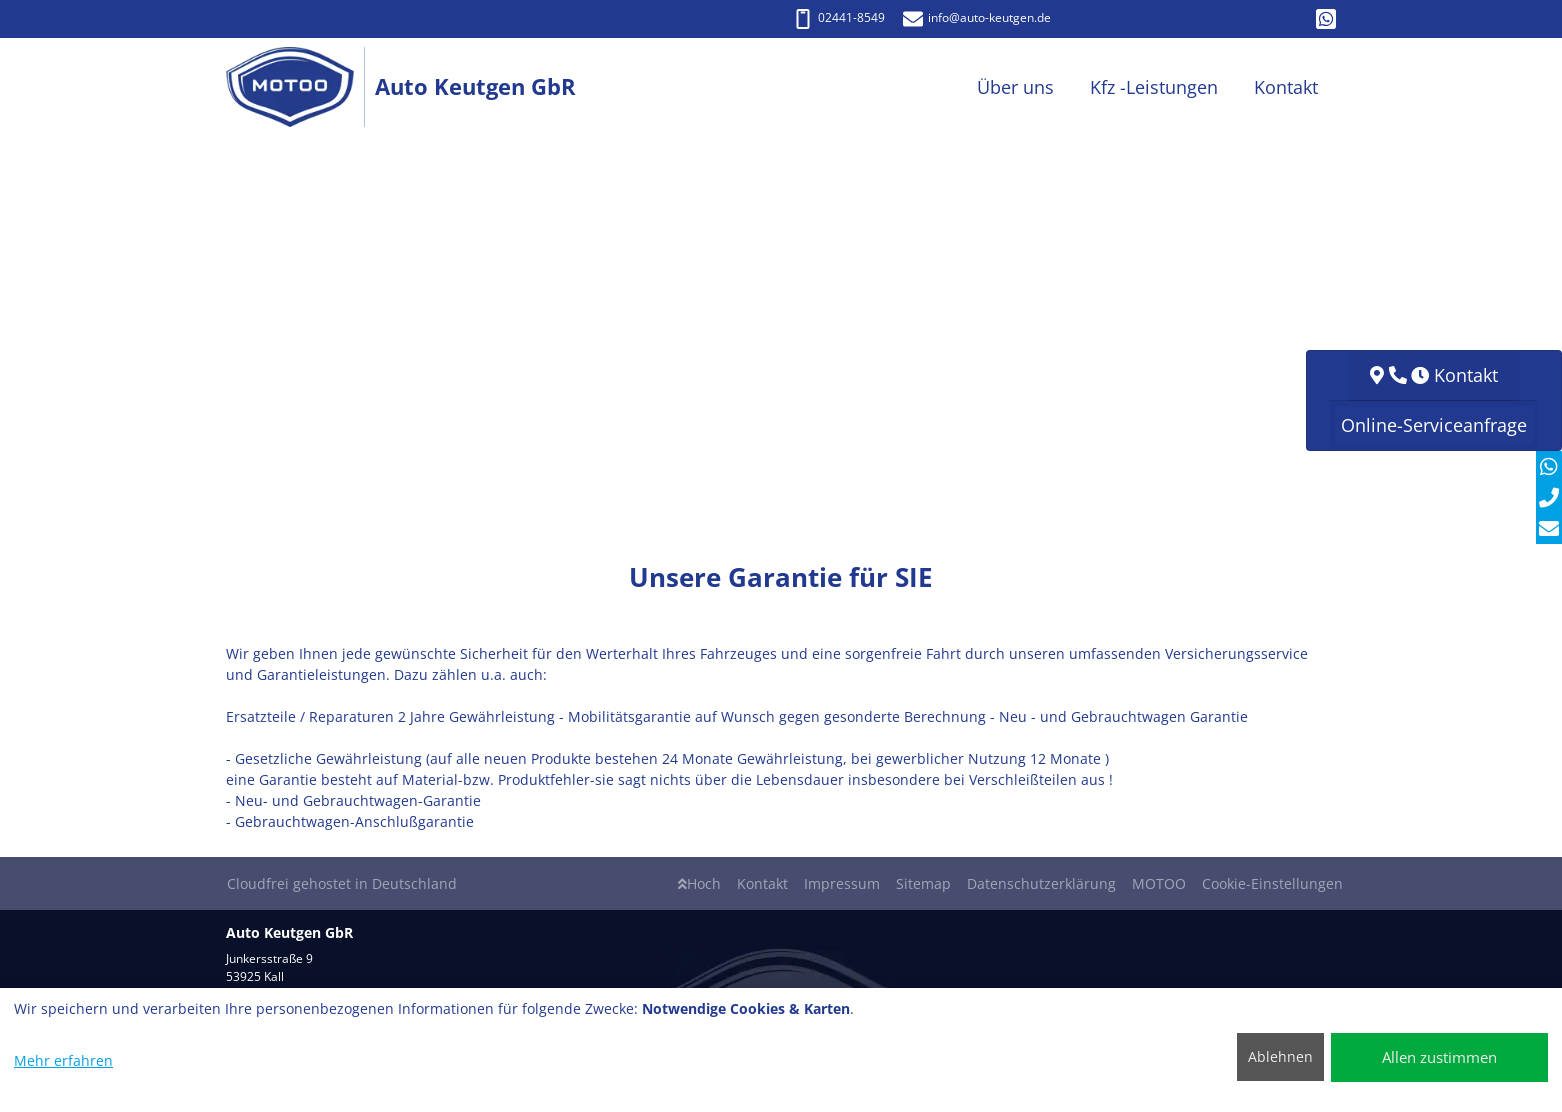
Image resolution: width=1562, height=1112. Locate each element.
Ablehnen (1280, 1056)
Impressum (842, 883)
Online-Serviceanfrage (1434, 425)
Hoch (699, 883)
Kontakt (762, 883)
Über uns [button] (1015, 87)
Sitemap (923, 883)
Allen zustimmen (1439, 1057)
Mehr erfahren (63, 1060)
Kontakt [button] (1286, 87)
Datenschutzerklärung (1041, 883)
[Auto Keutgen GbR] (300, 87)
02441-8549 (839, 17)
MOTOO (1159, 883)
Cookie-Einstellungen (1272, 883)
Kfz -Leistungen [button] (1154, 87)
